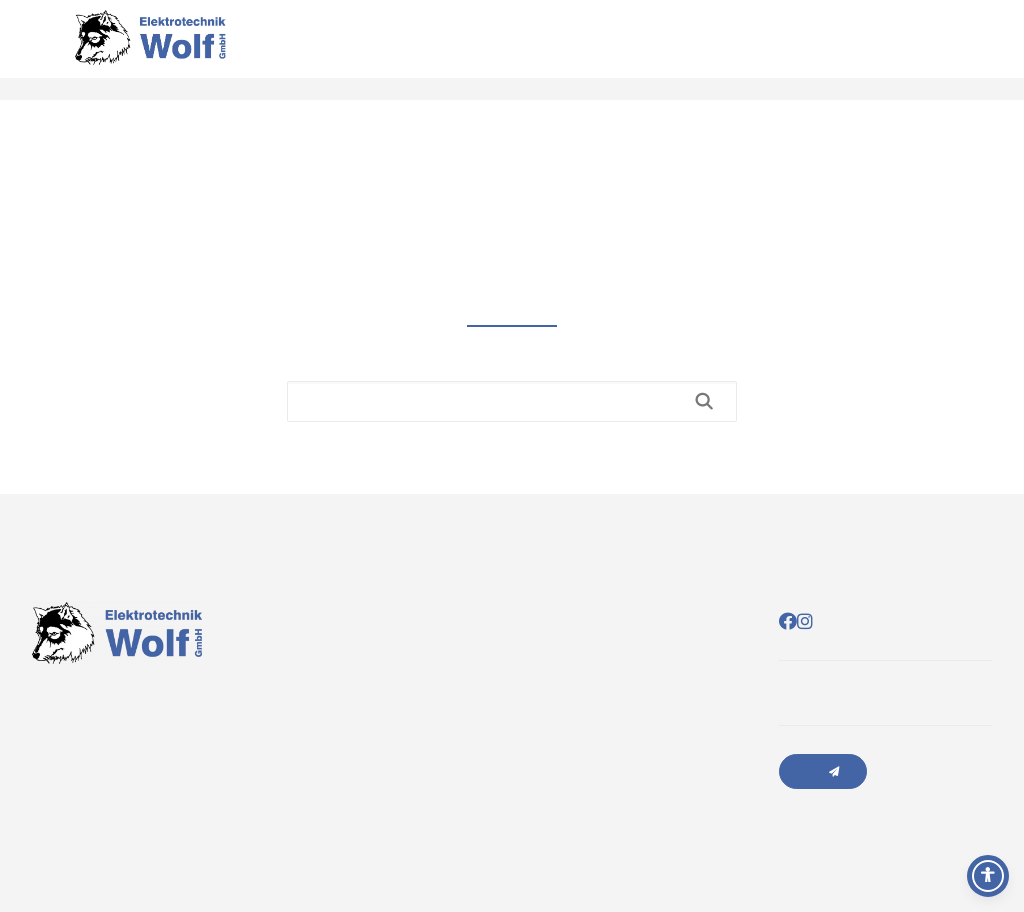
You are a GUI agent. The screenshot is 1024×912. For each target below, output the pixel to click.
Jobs (990, 49)
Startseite (821, 49)
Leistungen (856, 49)
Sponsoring (957, 49)
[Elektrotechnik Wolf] (150, 50)
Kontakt (923, 49)
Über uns (891, 49)
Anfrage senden (823, 771)
